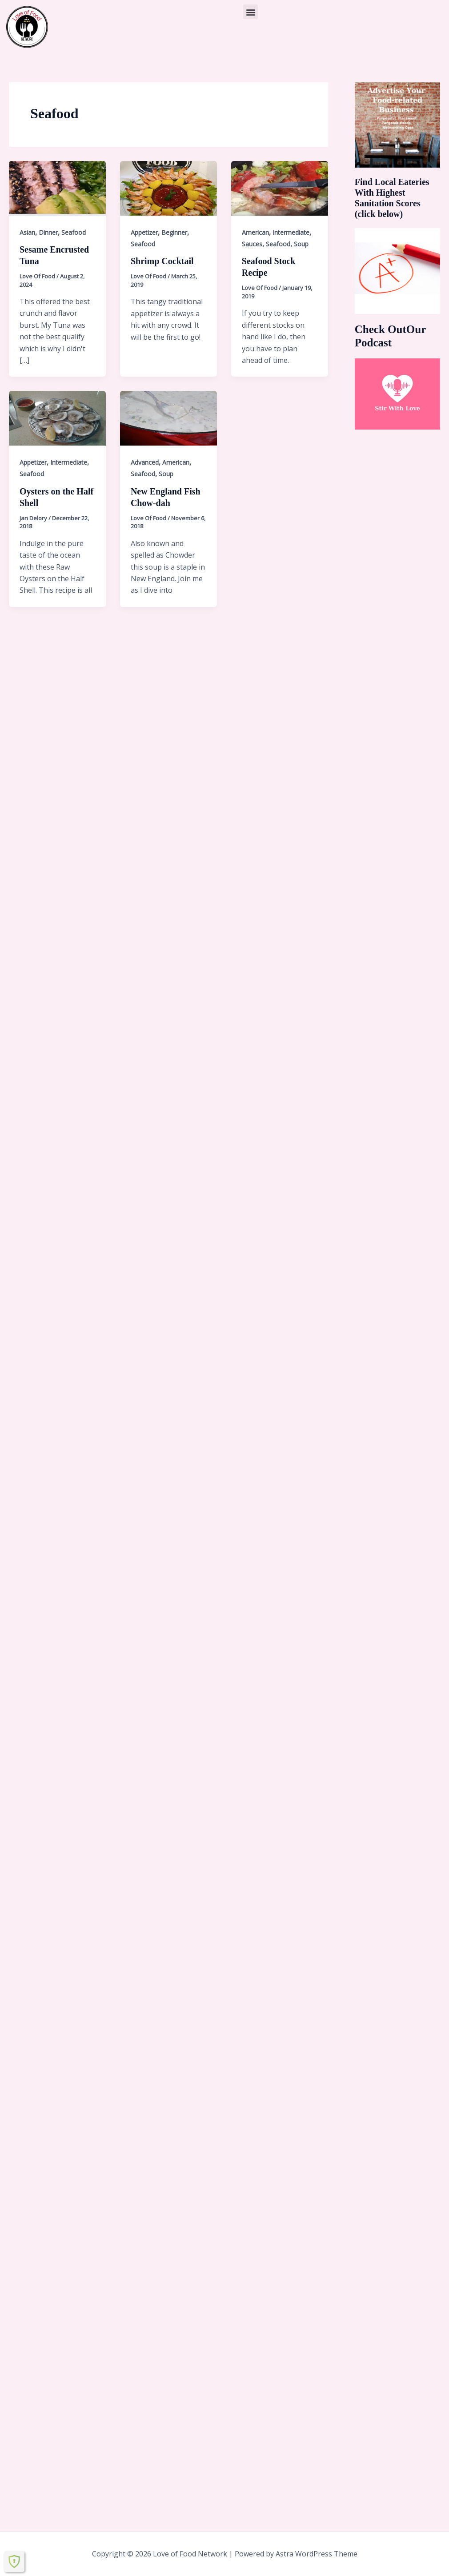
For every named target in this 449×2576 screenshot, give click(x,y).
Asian (27, 232)
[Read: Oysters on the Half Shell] (57, 417)
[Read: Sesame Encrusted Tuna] (57, 188)
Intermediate (291, 232)
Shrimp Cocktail (162, 261)
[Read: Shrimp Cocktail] (168, 188)
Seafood (73, 232)
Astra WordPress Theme (316, 2554)
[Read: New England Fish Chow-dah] (168, 417)
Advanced (145, 462)
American (255, 232)
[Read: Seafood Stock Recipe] (279, 188)
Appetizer (144, 232)
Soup (301, 244)
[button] (250, 11)
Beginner (174, 232)
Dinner (48, 232)
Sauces (252, 244)
